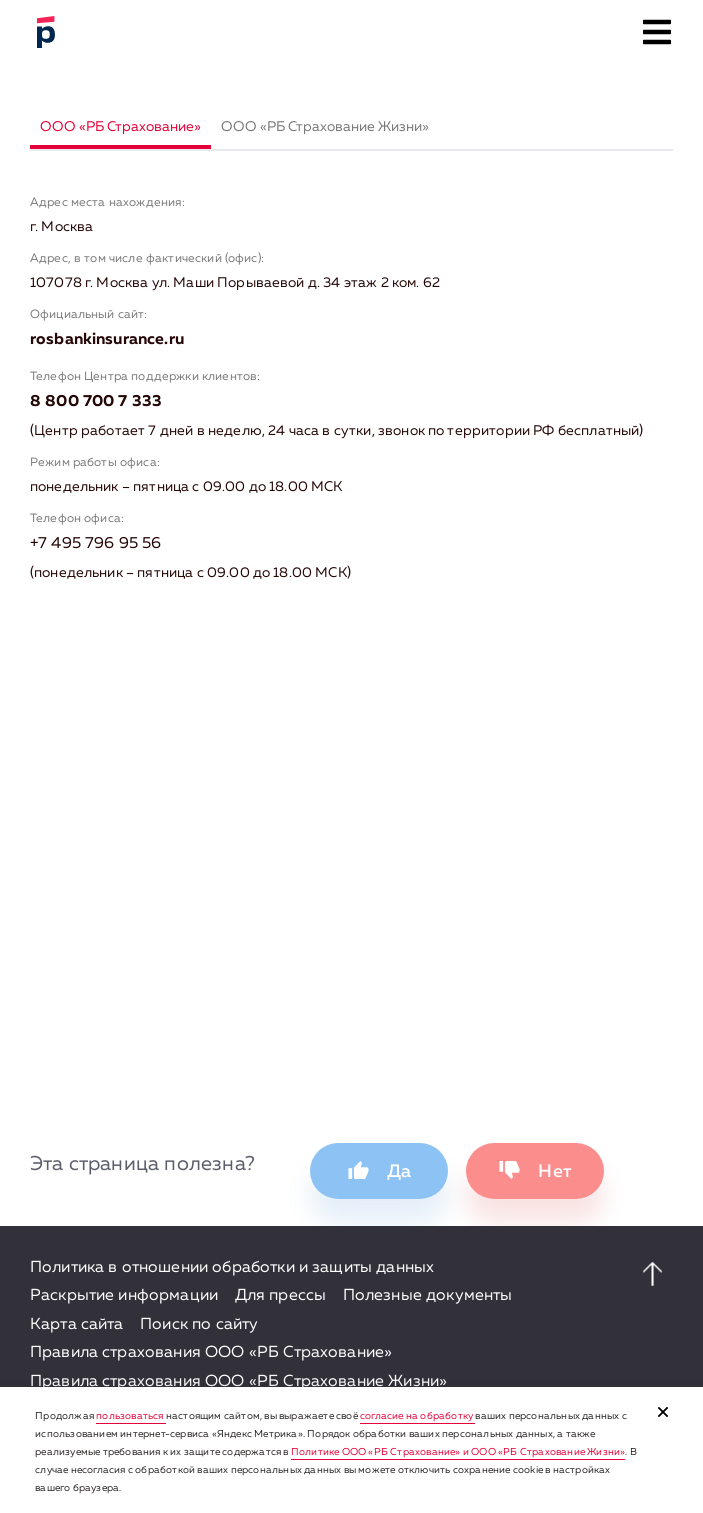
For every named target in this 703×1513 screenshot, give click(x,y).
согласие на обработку (417, 1416)
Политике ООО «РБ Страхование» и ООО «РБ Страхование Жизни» (458, 1452)
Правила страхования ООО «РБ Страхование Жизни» (238, 1382)
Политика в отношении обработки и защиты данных (232, 1268)
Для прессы (281, 1296)
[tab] (120, 129)
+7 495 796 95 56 (96, 544)
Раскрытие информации (124, 1296)
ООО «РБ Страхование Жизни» (325, 127)
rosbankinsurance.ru (107, 340)
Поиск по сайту (199, 1325)
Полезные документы (428, 1296)
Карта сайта (77, 1325)
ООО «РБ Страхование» (120, 127)
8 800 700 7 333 (96, 402)
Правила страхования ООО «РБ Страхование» (211, 1353)
